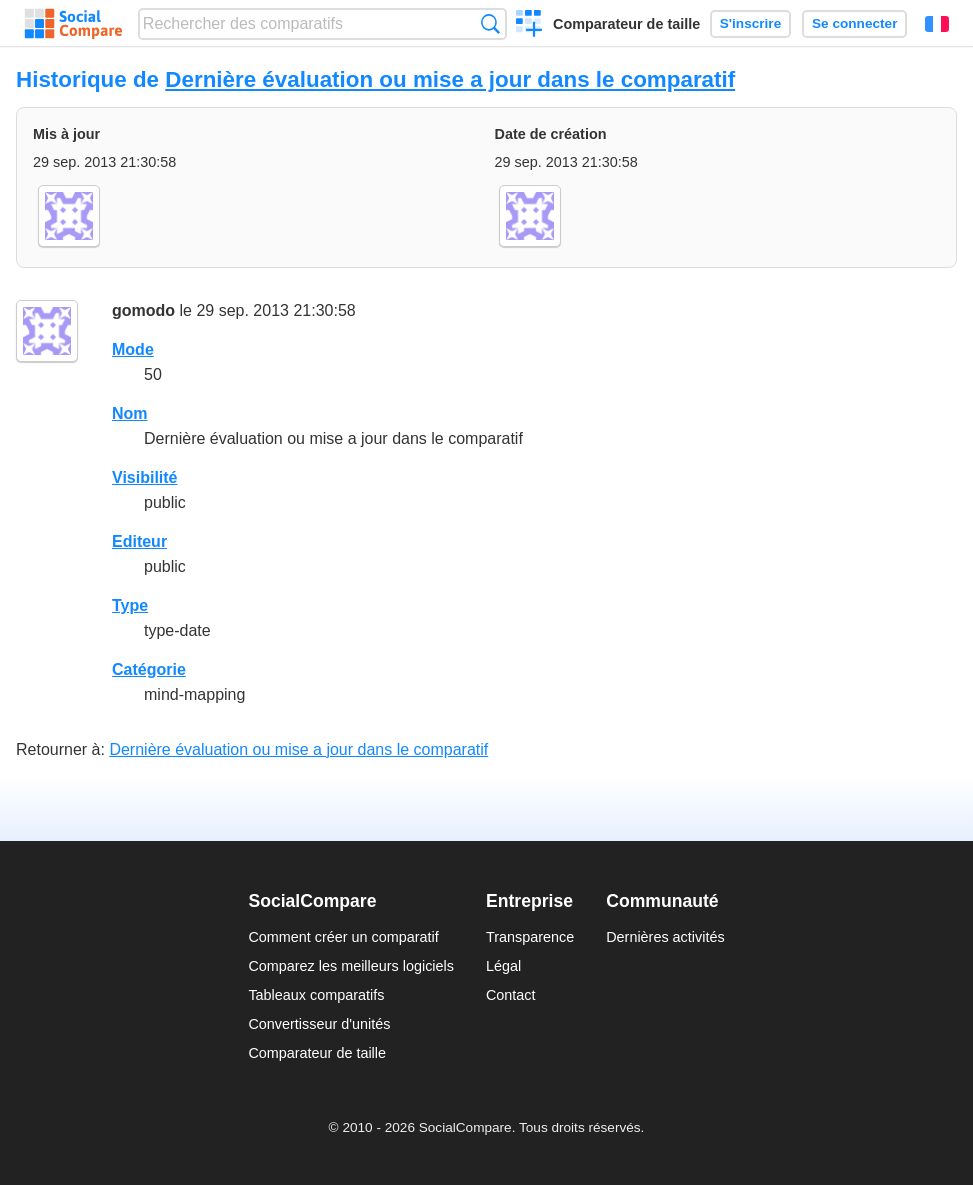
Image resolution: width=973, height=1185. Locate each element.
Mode (133, 349)
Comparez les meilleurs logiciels (351, 966)
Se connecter (854, 23)
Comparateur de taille (626, 24)
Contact (511, 995)
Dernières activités (665, 937)
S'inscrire (750, 23)
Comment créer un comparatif (343, 937)
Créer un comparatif (529, 26)
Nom (130, 413)
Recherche (490, 23)
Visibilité (145, 477)
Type (130, 605)
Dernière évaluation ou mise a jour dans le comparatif (450, 79)
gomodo (143, 310)
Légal (503, 966)
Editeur (139, 541)
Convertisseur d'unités (319, 1024)
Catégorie (149, 669)
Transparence (530, 937)
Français (937, 24)
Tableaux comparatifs (316, 995)
